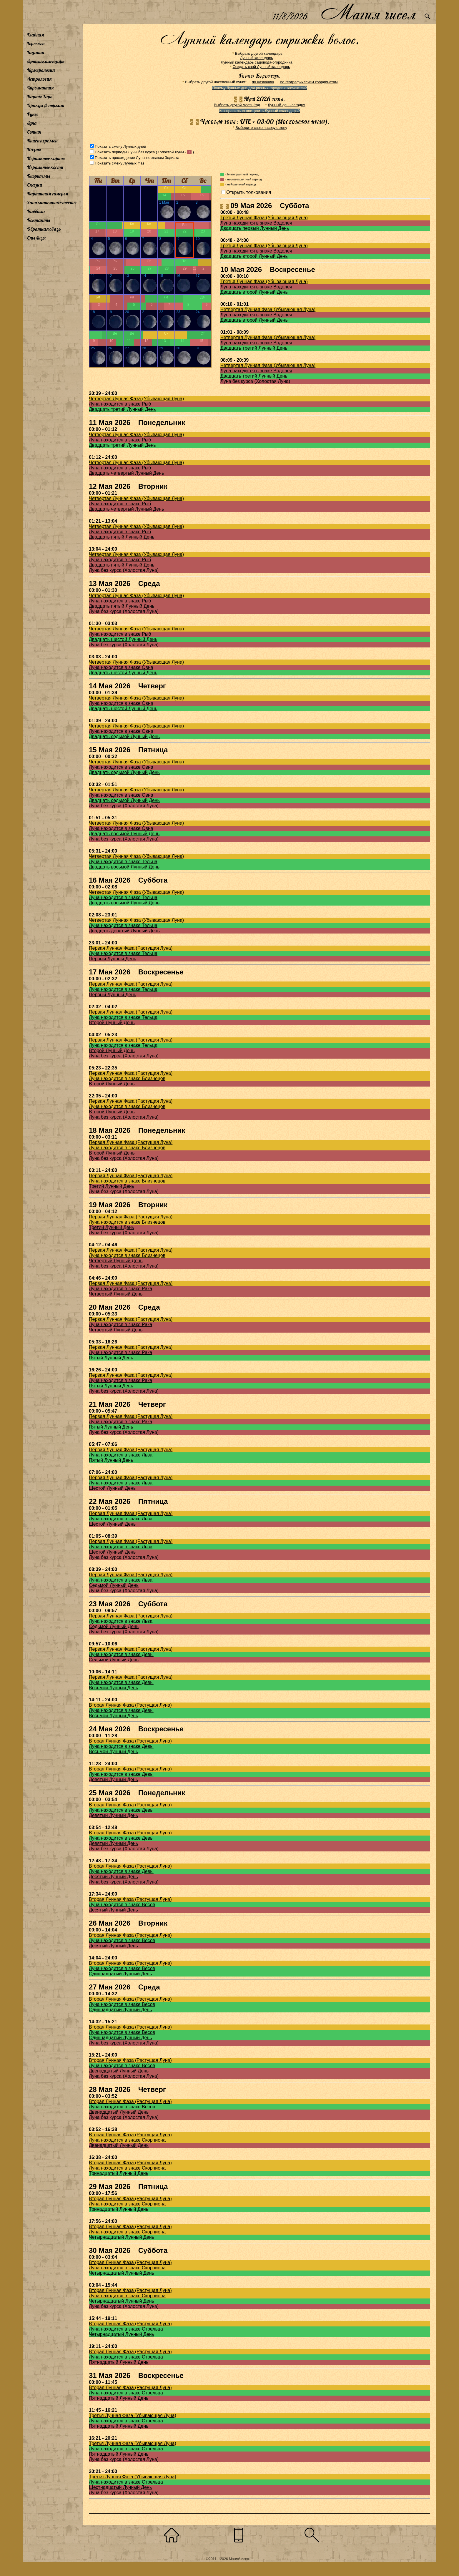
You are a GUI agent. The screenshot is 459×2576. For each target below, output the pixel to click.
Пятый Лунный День (111, 1357)
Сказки (34, 185)
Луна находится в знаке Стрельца (126, 2328)
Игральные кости (45, 167)
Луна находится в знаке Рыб (120, 403)
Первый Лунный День (112, 958)
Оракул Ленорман (45, 105)
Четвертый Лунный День (115, 1260)
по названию (263, 82)
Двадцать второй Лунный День (254, 256)
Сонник (34, 132)
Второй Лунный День (112, 1022)
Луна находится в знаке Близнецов (127, 1078)
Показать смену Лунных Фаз (119, 163)
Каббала (36, 211)
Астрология (39, 79)
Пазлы (34, 149)
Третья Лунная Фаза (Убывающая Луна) (264, 217)
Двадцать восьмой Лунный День (124, 833)
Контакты (38, 220)
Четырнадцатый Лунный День (121, 2237)
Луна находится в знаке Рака (120, 1288)
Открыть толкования (248, 192)
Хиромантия (40, 88)
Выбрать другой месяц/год (237, 105)
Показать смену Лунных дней (120, 146)
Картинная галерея (47, 194)
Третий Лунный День (111, 1186)
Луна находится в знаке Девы (121, 1654)
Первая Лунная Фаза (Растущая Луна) (130, 948)
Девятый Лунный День (113, 1779)
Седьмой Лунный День (114, 1585)
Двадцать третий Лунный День (253, 348)
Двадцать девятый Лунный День (124, 930)
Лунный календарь (46, 61)
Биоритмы (38, 176)
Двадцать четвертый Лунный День (126, 473)
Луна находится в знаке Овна (121, 667)
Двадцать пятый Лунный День (121, 536)
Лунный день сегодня (286, 105)
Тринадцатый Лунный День (118, 2173)
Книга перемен (42, 141)
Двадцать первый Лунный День (254, 228)
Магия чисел (368, 12)
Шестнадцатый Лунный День (120, 2487)
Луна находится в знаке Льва (120, 1454)
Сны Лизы (36, 238)
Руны (32, 114)
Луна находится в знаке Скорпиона (127, 2139)
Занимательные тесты (51, 202)
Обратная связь (44, 229)
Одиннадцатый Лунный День (120, 1973)
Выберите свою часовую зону (261, 127)
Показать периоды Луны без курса (125, 152)
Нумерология (41, 70)
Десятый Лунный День (113, 1876)
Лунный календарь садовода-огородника (256, 62)
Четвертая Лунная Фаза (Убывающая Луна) (267, 309)
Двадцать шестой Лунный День (123, 639)
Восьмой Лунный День (113, 1687)
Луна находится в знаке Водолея (256, 222)
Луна (31, 123)
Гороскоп (36, 43)
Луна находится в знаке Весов (122, 1904)
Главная (35, 35)
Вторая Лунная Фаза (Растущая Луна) (130, 1705)
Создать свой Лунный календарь (261, 66)
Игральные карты (46, 158)
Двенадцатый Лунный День (119, 2070)
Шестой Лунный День (112, 1488)
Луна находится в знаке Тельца (123, 861)
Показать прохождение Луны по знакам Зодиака (137, 157)
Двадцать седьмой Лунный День (124, 736)
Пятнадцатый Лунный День (119, 2362)
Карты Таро (39, 96)
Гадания (35, 52)
